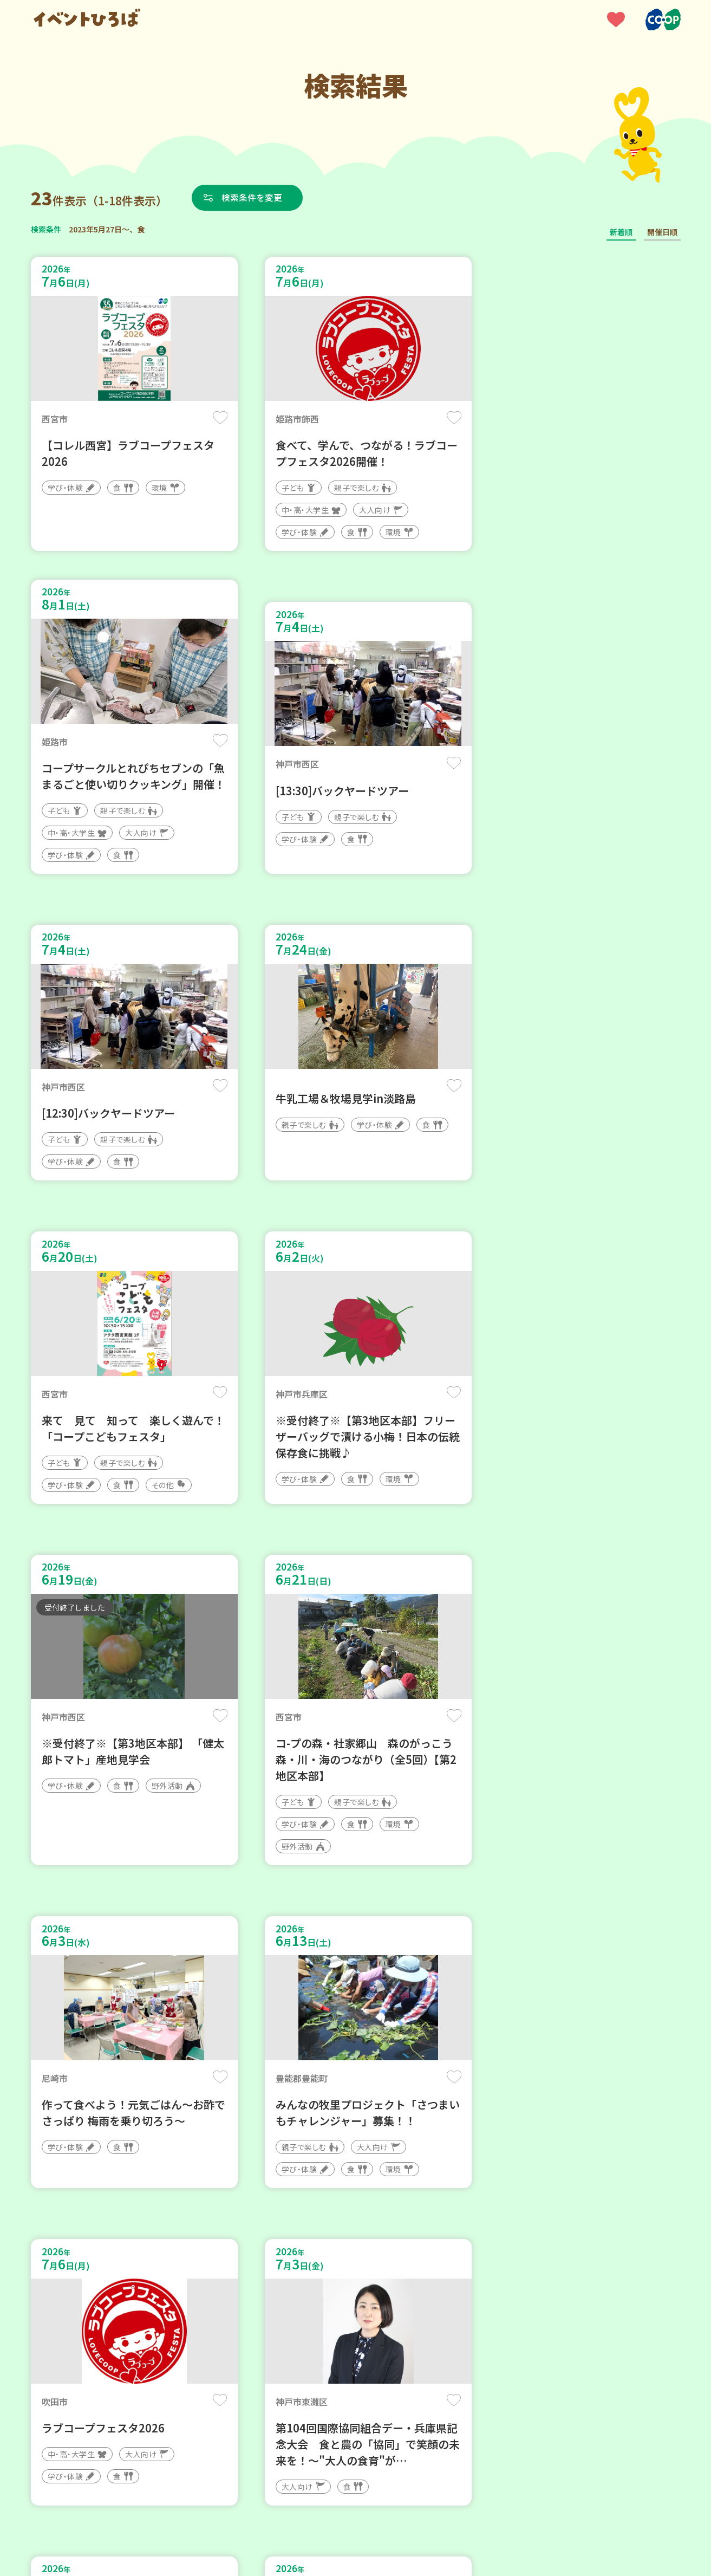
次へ (381, 2249)
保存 (211, 418)
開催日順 (662, 231)
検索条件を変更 (254, 197)
